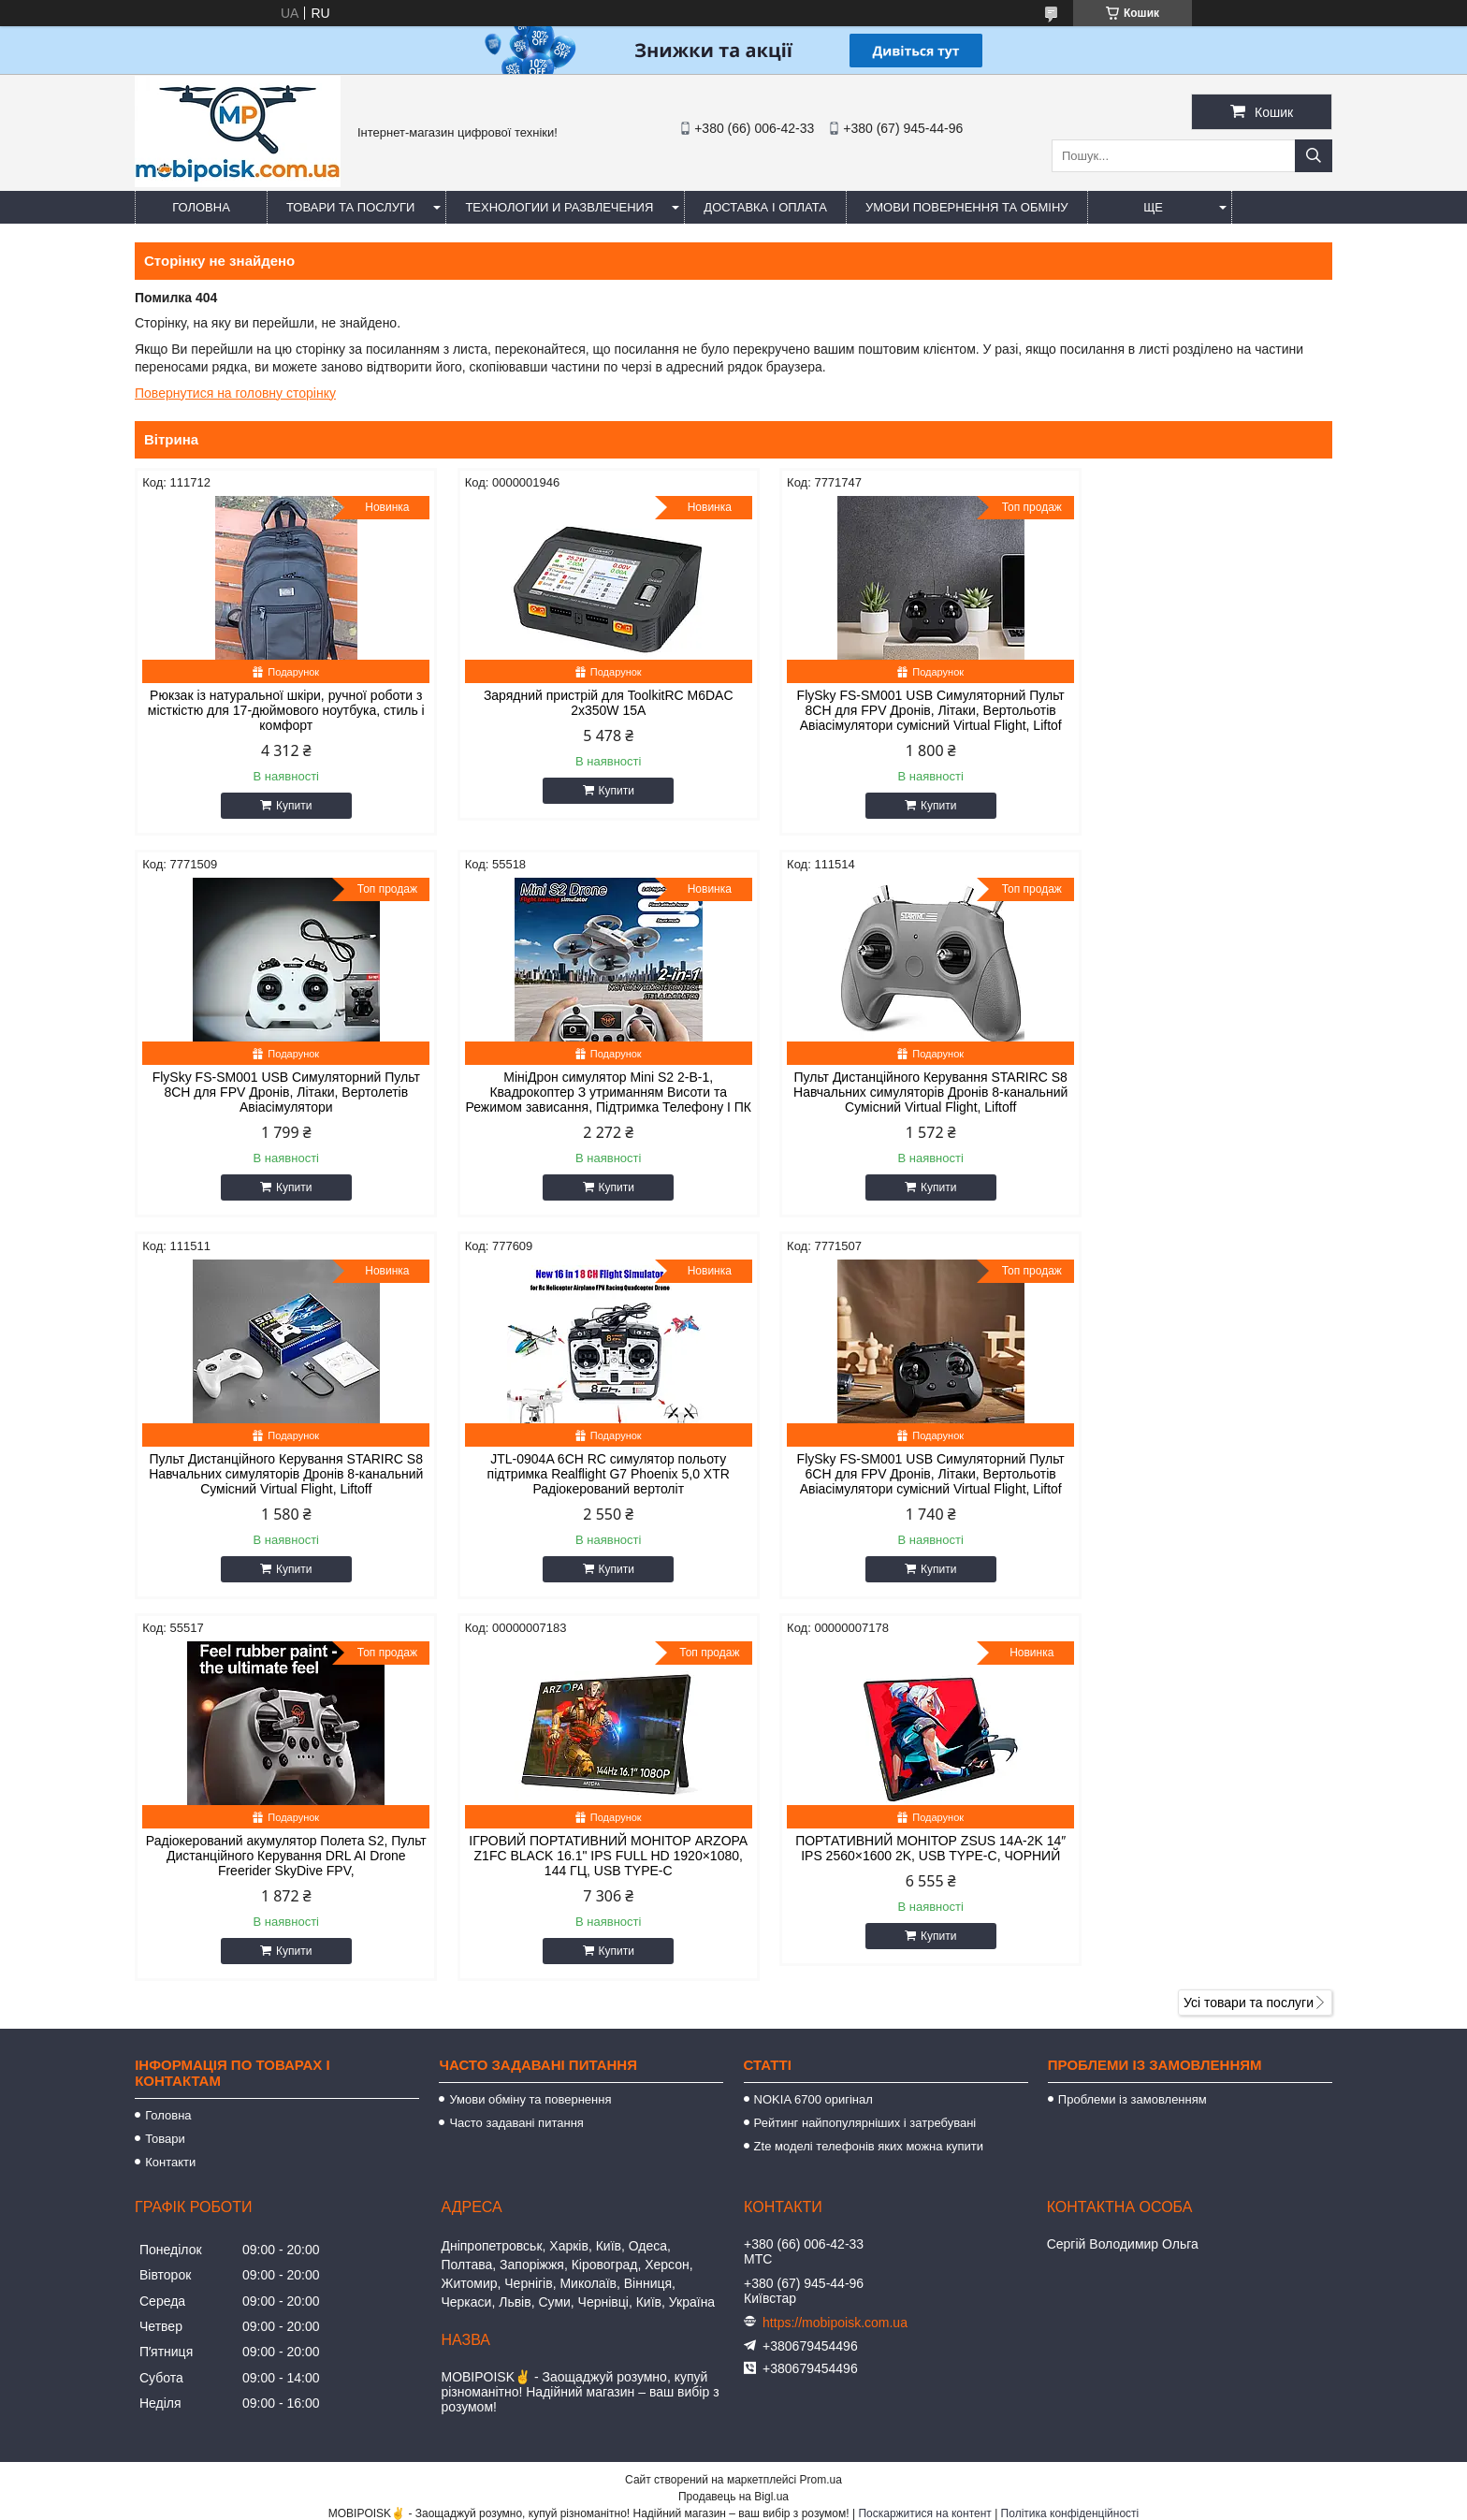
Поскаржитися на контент (924, 2146)
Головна (201, 207)
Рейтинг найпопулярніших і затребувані (865, 1756)
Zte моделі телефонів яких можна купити (868, 1779)
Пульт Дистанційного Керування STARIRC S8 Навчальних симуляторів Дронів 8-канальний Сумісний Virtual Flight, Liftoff (581, 1092)
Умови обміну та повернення (530, 1733)
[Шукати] (1313, 155)
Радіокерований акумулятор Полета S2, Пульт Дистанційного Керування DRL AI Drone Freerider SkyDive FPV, (581, 1488)
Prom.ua (821, 2112)
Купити (284, 805)
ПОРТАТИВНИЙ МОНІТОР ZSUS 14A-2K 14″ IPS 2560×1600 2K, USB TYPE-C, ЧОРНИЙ (1190, 1488)
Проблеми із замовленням (1132, 1733)
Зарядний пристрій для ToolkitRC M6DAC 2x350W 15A (581, 703)
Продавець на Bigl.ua (733, 2129)
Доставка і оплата (765, 207)
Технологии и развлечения (559, 207)
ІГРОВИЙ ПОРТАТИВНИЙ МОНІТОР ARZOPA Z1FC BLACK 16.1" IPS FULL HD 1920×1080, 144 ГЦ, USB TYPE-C (885, 1488)
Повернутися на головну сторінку (235, 393)
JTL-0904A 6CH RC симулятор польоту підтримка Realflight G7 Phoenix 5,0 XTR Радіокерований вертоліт (1189, 1092)
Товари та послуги (350, 207)
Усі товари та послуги (1249, 1635)
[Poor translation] (68, 2250)
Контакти (170, 1795)
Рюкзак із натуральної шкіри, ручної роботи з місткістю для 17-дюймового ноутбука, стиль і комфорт (277, 710)
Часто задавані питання (516, 1756)
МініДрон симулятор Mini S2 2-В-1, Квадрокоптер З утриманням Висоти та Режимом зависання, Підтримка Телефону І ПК (277, 1099)
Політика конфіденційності (1070, 2146)
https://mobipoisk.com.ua (835, 1955)
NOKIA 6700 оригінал (813, 1733)
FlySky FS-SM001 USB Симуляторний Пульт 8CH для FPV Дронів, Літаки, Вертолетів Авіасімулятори (1190, 710)
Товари (165, 1772)
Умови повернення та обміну (966, 207)
